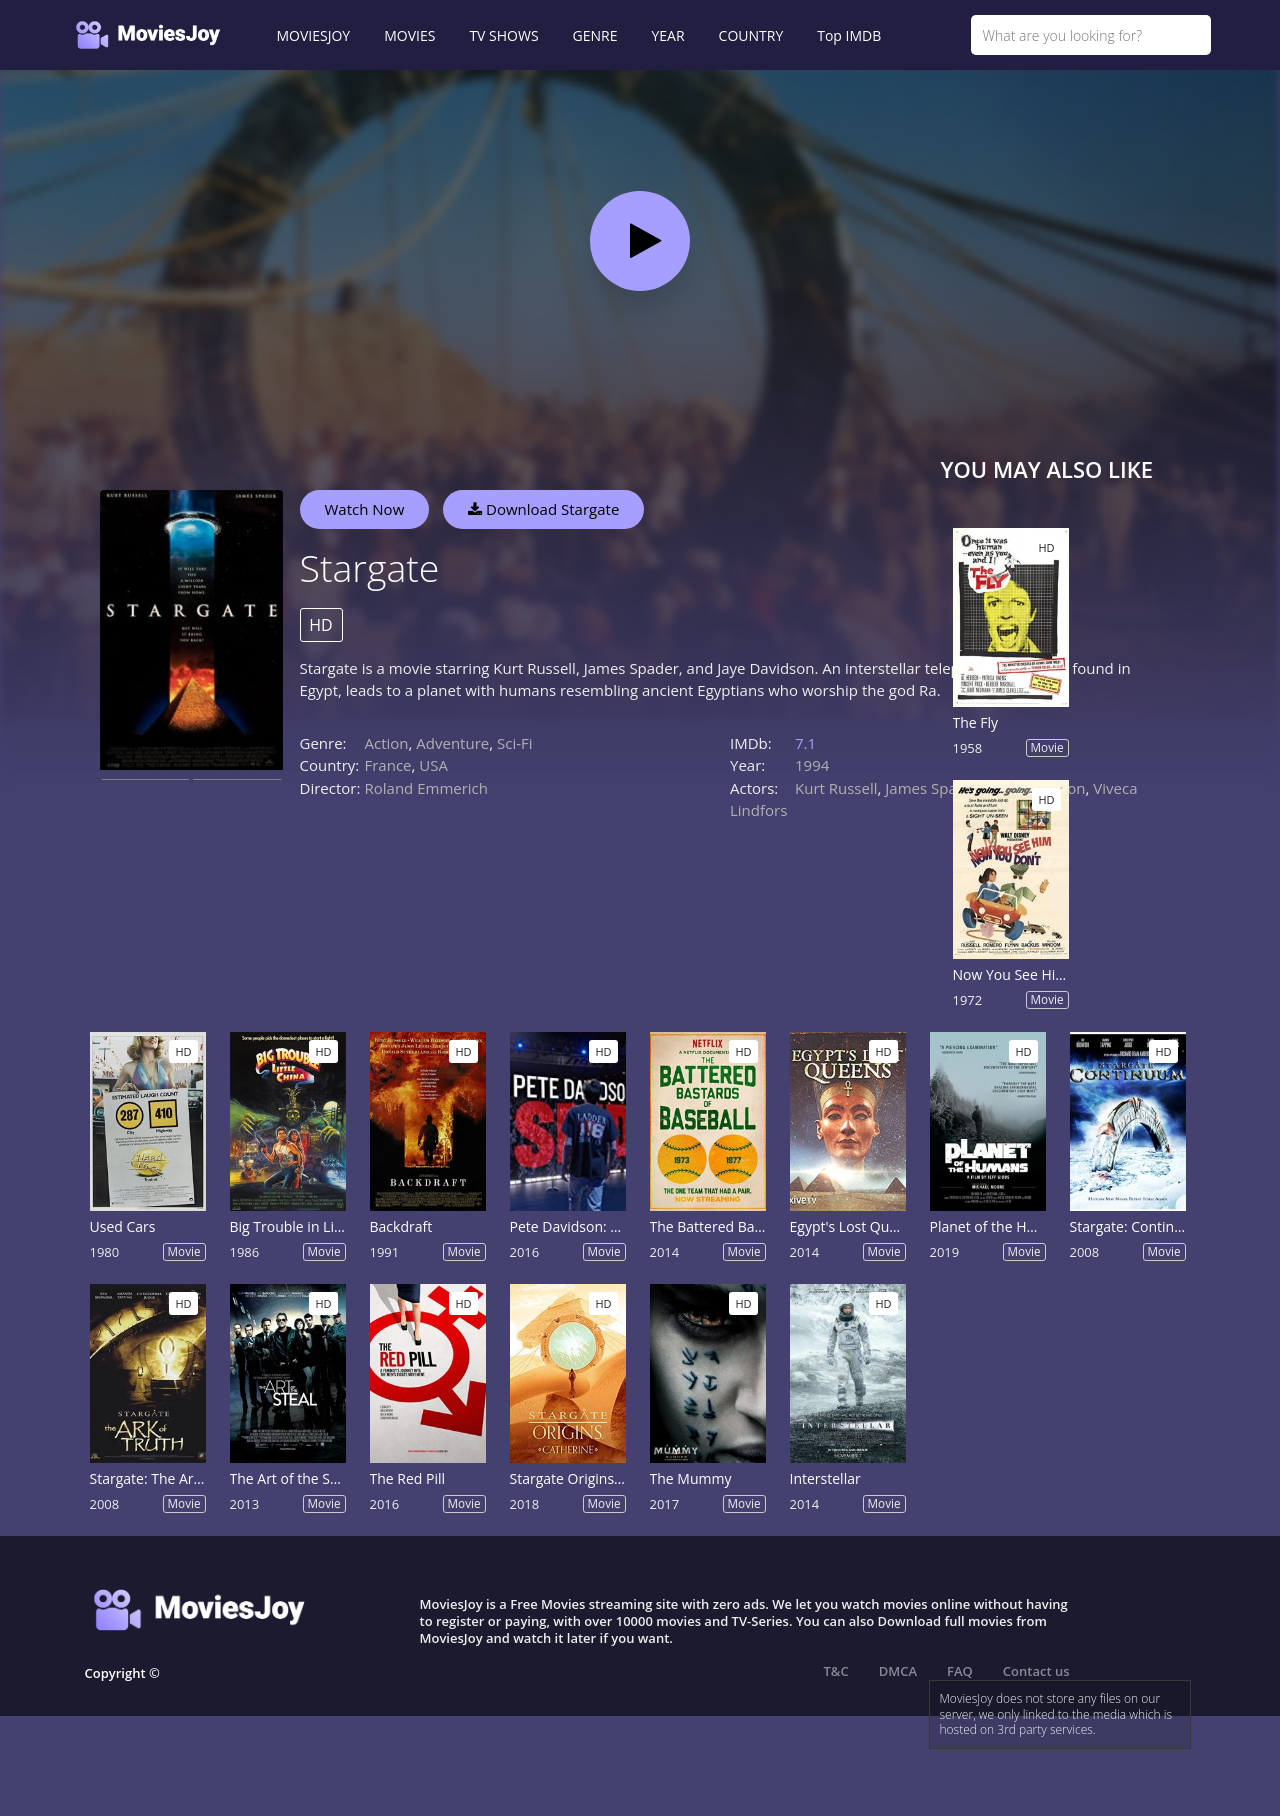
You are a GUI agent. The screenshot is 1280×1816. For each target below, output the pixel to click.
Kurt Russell (836, 788)
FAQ (960, 1671)
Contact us (1036, 1671)
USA (433, 765)
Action (387, 743)
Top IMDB (849, 35)
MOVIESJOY (314, 35)
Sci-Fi (515, 743)
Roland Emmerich (427, 788)
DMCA (898, 1671)
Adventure (452, 743)
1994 (812, 765)
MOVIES (409, 35)
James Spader (932, 788)
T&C (836, 1671)
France (388, 765)
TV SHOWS (503, 35)
